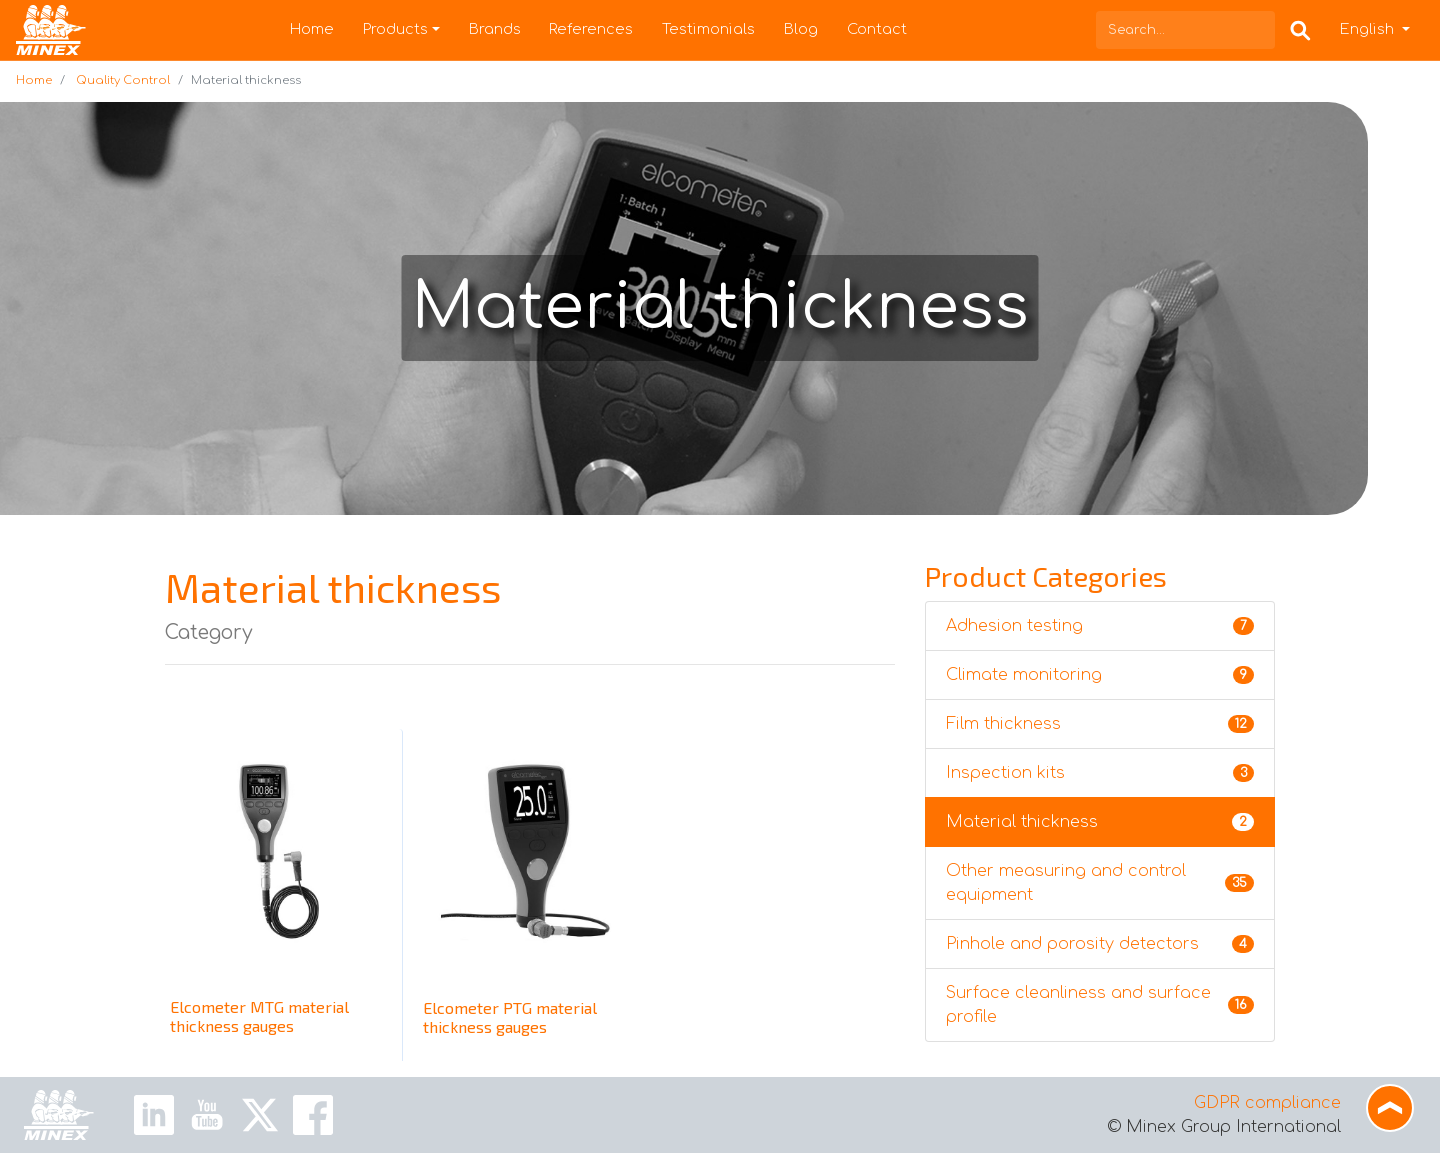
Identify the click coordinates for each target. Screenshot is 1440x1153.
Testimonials (708, 29)
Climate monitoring (1100, 675)
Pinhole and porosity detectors (1100, 944)
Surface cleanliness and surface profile (1100, 1005)
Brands (495, 29)
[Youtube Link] (207, 1114)
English (1369, 29)
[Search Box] (1300, 29)
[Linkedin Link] (154, 1114)
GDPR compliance (1267, 1103)
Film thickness (1100, 724)
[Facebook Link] (313, 1114)
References (591, 29)
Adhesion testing (1100, 626)
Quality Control (123, 80)
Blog (801, 29)
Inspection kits (1100, 773)
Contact (877, 29)
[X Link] (260, 1114)
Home (312, 29)
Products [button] (395, 29)
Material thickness (1100, 822)
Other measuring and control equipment (1100, 883)
